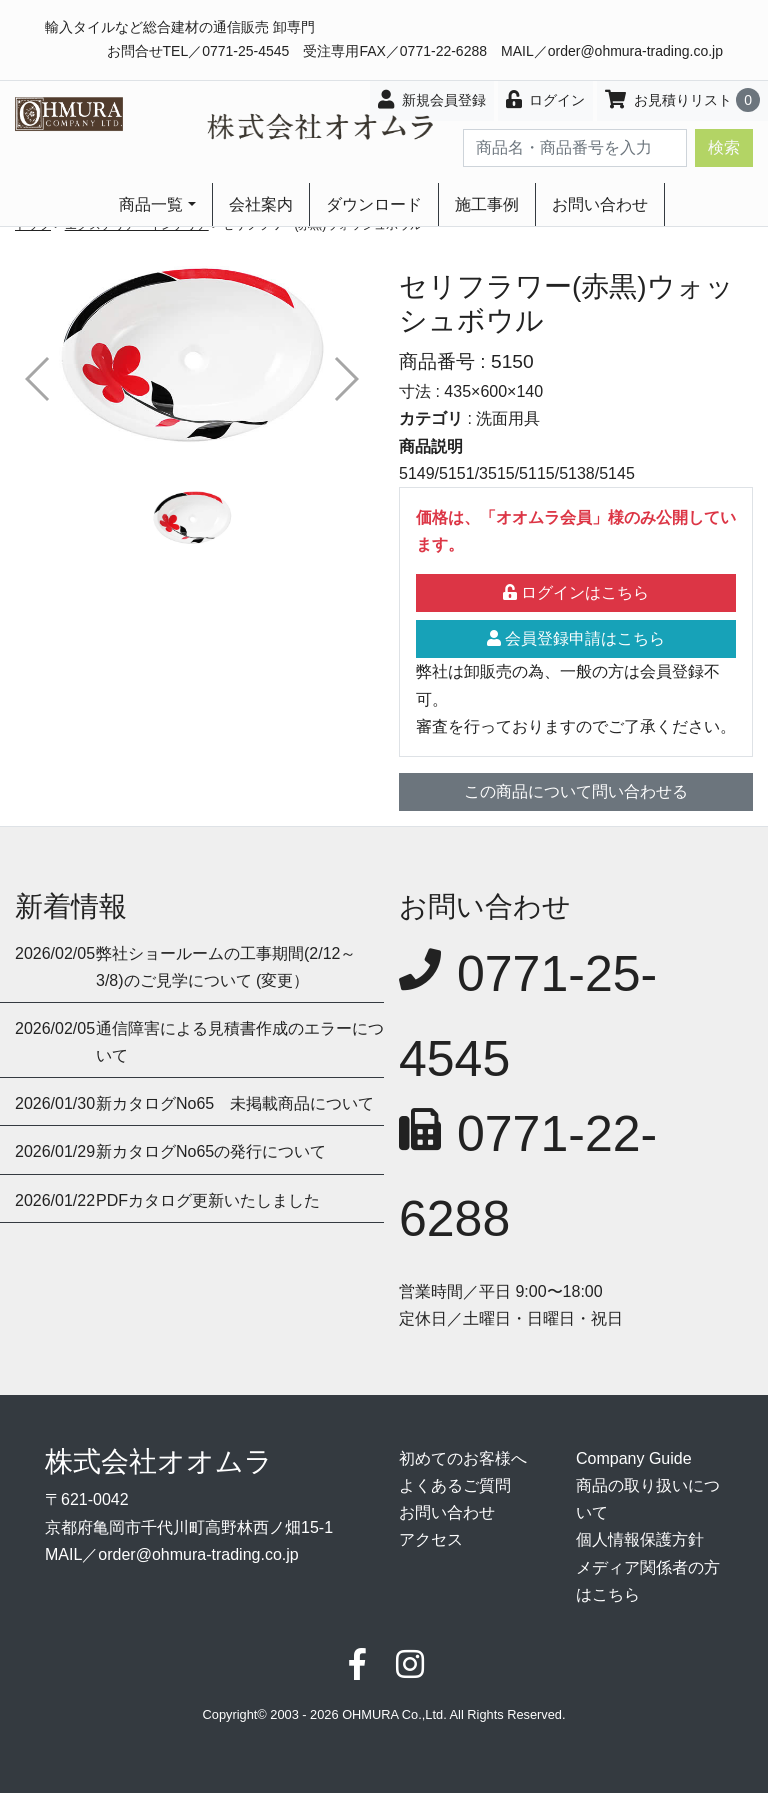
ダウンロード (374, 204)
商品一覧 (151, 204)
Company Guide (634, 1458)
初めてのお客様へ (463, 1458)
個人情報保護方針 (640, 1539)
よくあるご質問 (455, 1485)
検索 (724, 147)
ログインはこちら (576, 592)
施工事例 (487, 204)
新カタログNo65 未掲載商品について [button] (235, 1103)
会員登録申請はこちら (576, 638)
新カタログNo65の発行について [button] (211, 1151)
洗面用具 (508, 418)
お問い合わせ (600, 204)
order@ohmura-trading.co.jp (635, 51)
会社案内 (261, 204)
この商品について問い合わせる (576, 791)
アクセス (431, 1539)
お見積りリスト (682, 100)
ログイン (546, 99)
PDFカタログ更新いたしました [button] (208, 1200)
